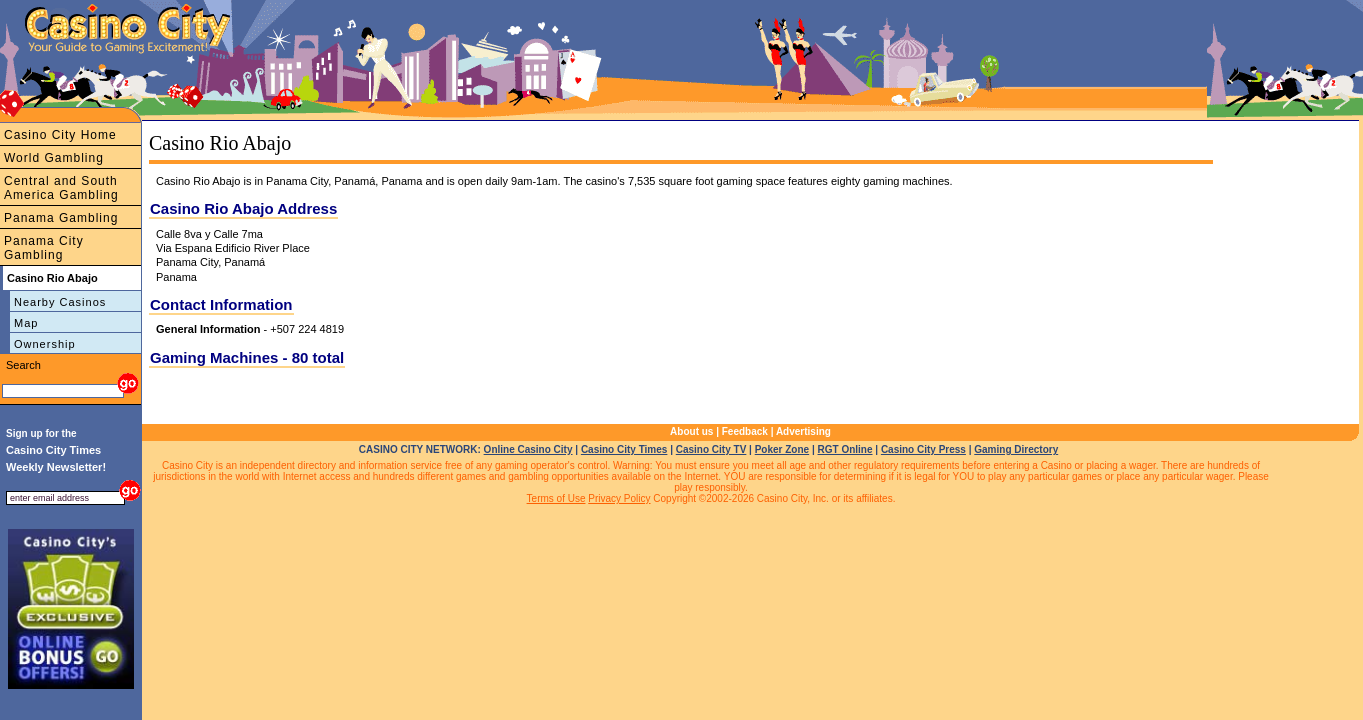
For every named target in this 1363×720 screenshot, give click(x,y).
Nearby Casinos (60, 302)
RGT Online (845, 449)
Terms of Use (556, 498)
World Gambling (54, 158)
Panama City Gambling (44, 248)
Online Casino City (528, 449)
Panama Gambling (61, 218)
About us (691, 431)
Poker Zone (782, 449)
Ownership (45, 344)
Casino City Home (60, 135)
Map (26, 323)
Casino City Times (624, 449)
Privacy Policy (619, 498)
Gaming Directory (1016, 449)
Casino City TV (711, 449)
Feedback (745, 431)
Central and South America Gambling (61, 188)
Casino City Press (923, 449)
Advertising (803, 431)
